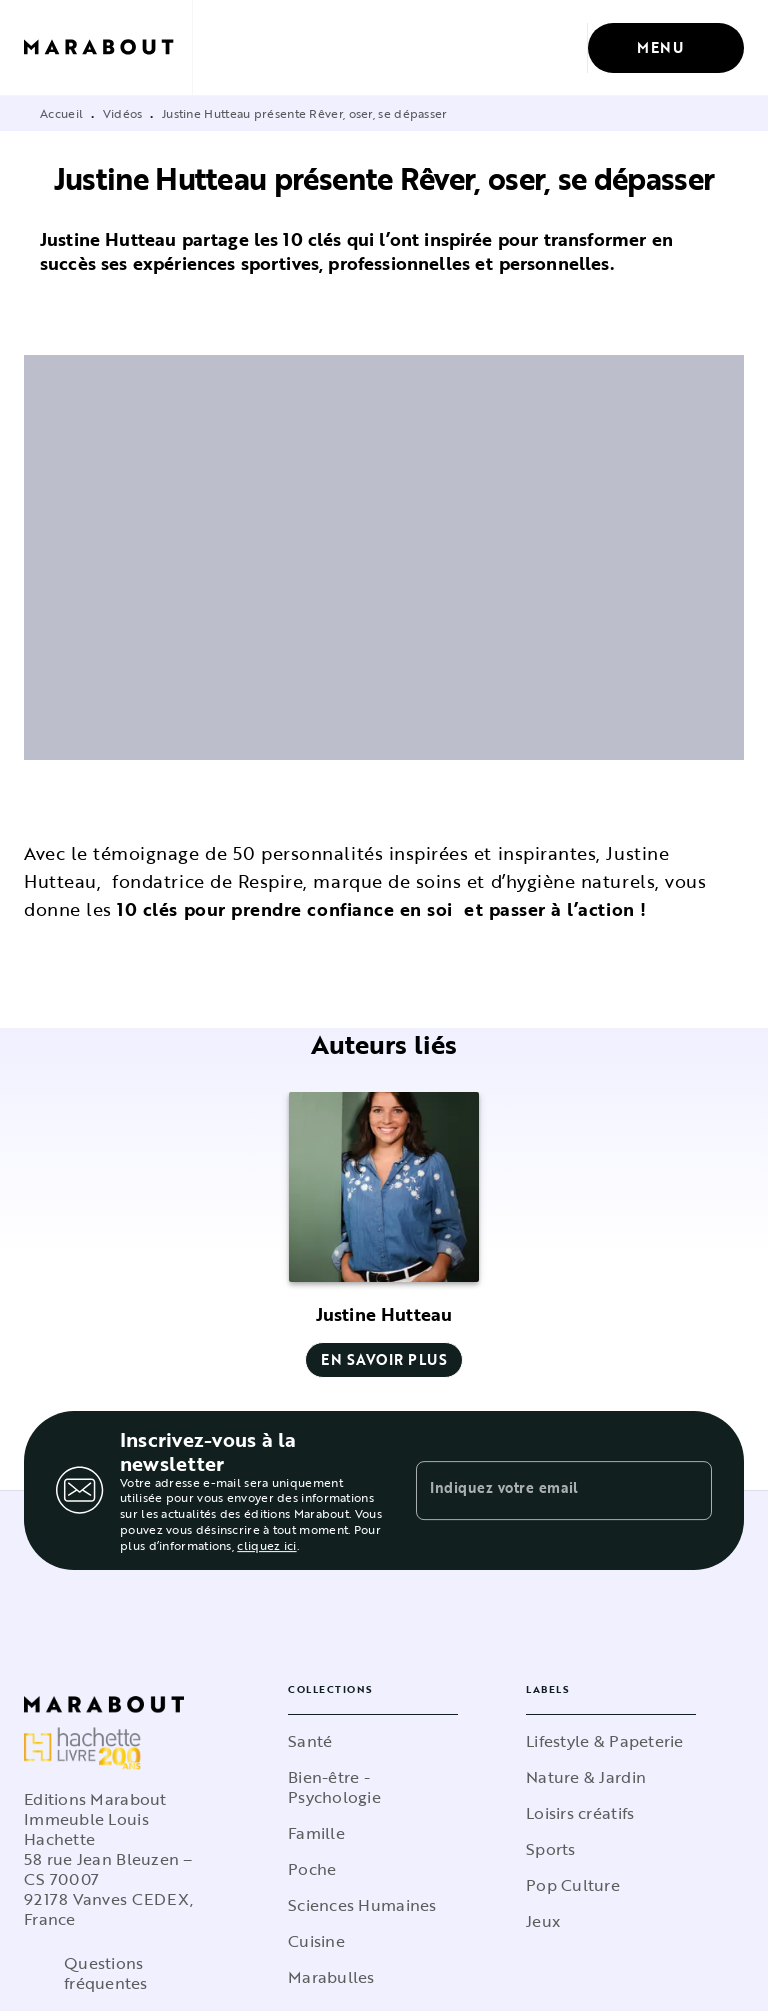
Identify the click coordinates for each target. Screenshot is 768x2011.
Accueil (61, 113)
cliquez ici (266, 1545)
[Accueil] (108, 47)
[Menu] (666, 48)
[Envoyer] (688, 1491)
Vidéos (123, 113)
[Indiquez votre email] (539, 1490)
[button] (384, 1235)
